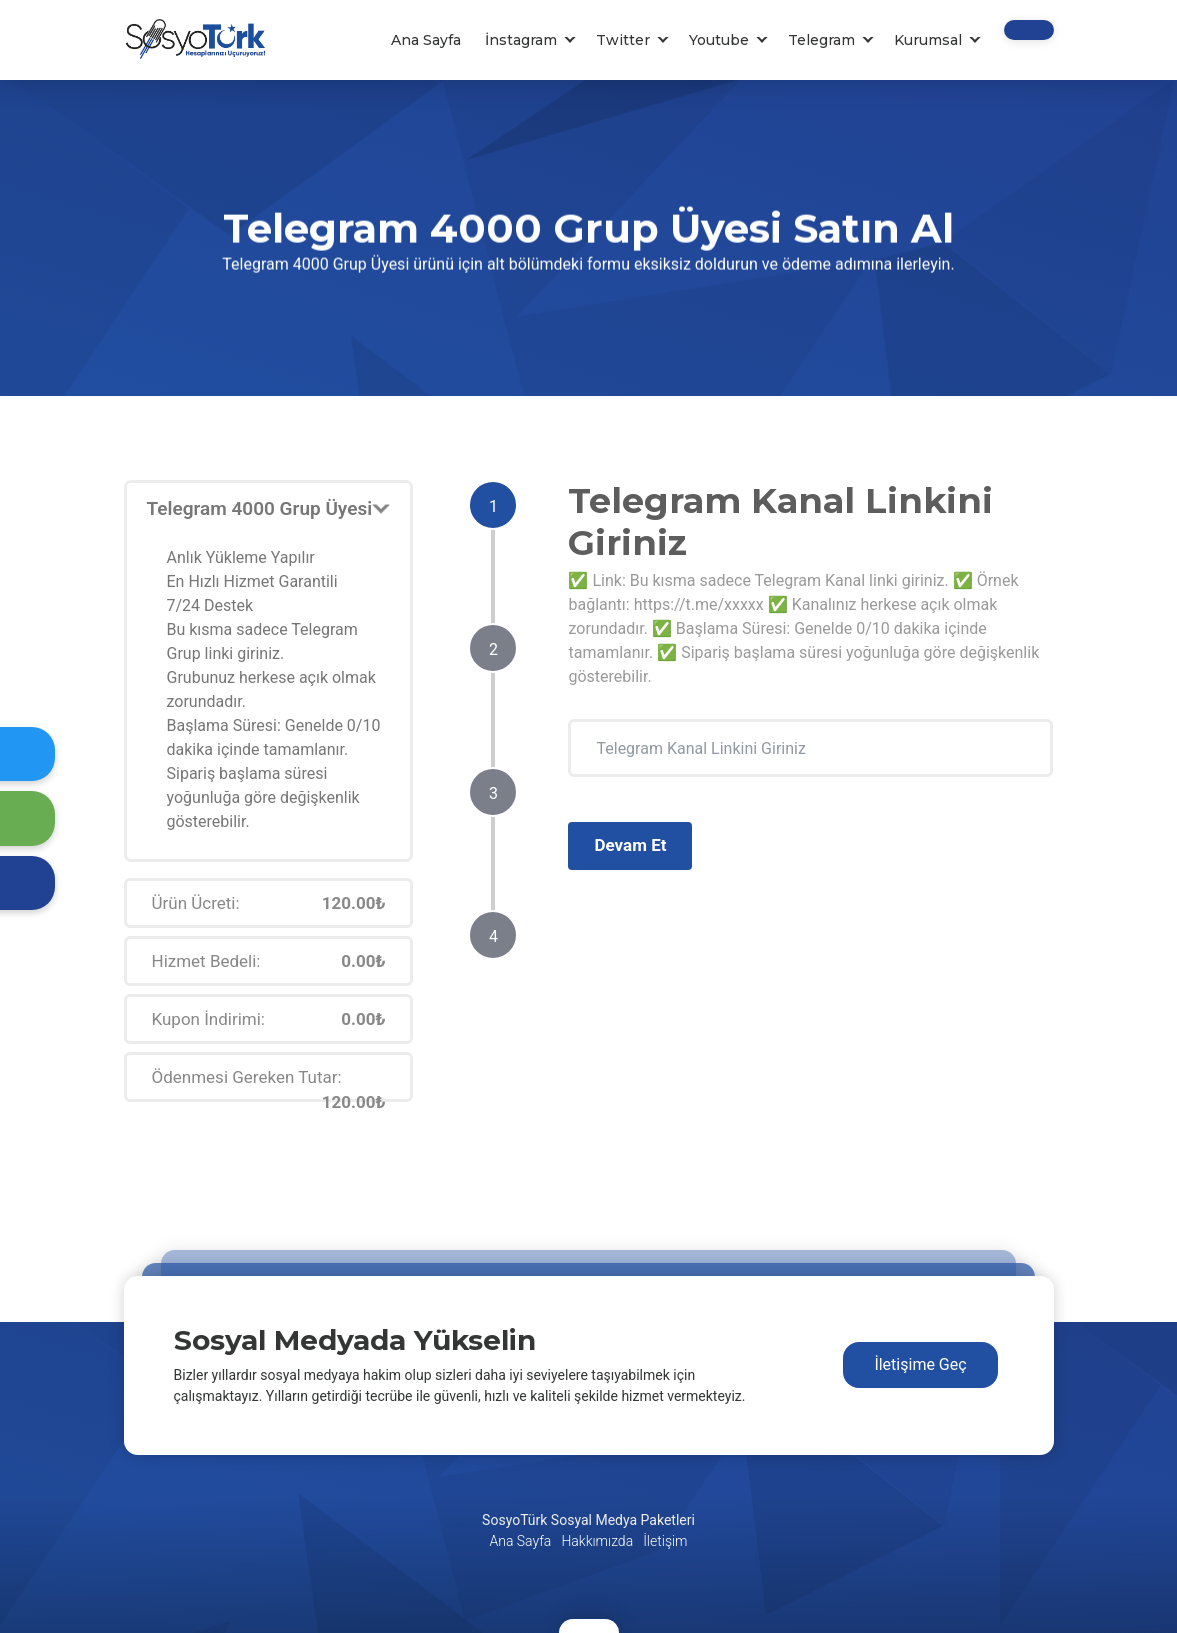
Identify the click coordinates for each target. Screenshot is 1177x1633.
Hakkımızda (597, 1541)
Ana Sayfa (426, 40)
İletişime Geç (920, 1364)
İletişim (665, 1541)
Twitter (623, 40)
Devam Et (630, 845)
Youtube (719, 40)
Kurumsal (928, 40)
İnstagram (521, 40)
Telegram (821, 40)
